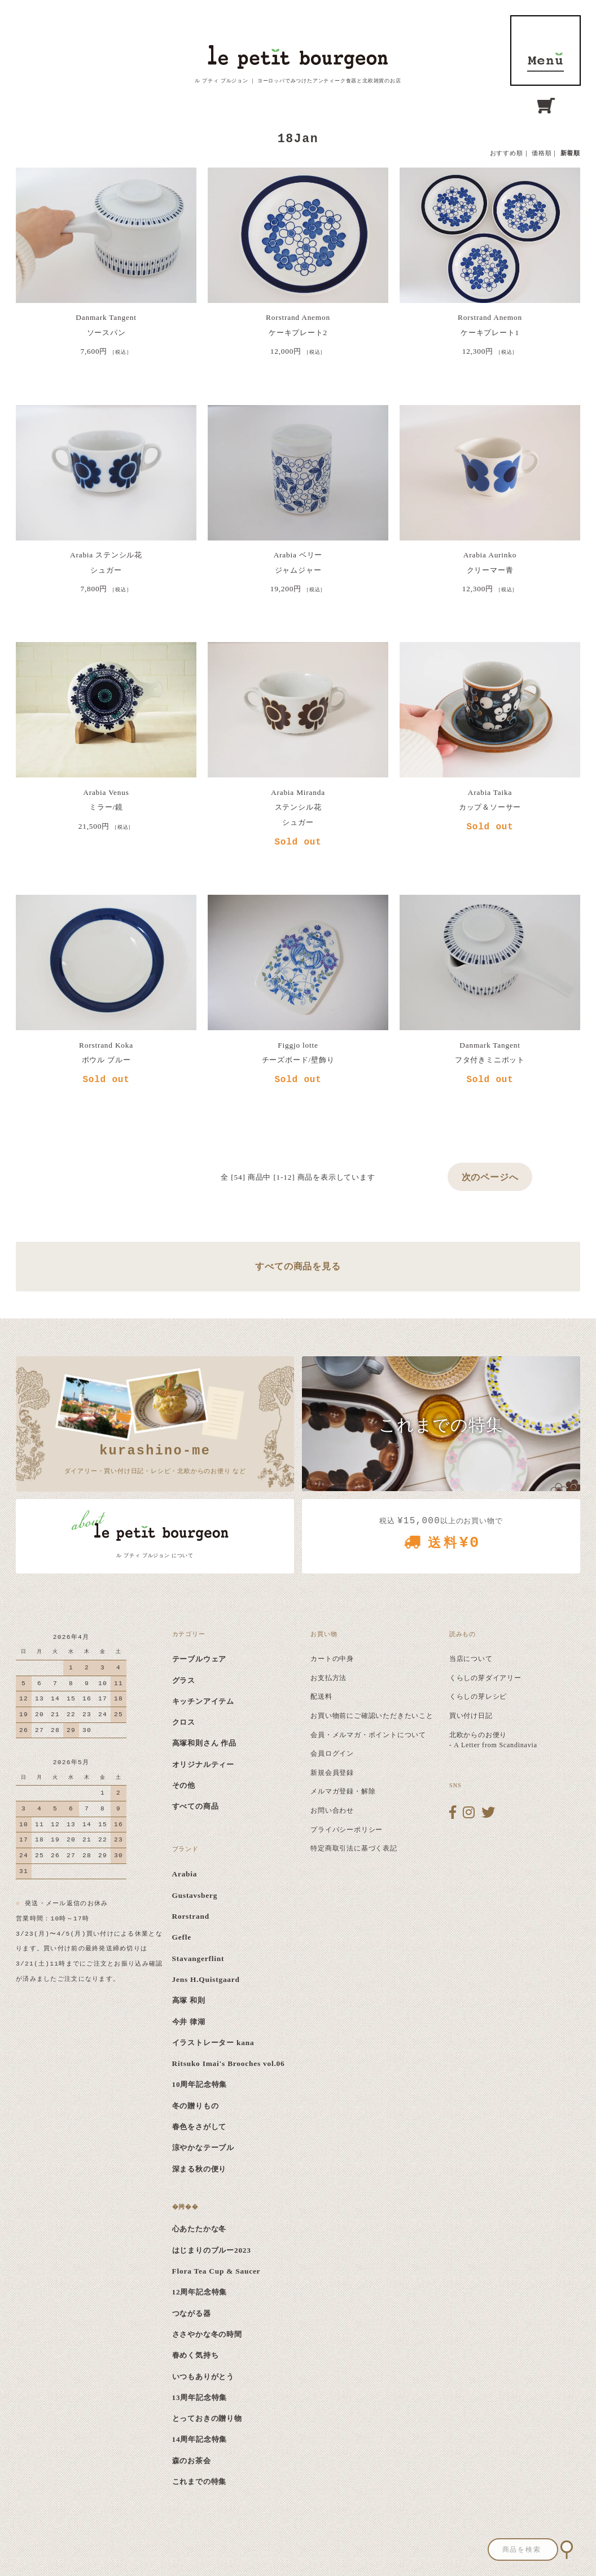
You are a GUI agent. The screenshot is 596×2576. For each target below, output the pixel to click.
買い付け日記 (471, 1716)
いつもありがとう (203, 2376)
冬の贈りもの (195, 2106)
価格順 (541, 153)
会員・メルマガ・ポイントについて (368, 1735)
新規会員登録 (332, 1773)
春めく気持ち (195, 2355)
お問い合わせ (332, 1810)
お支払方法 (328, 1678)
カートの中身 (332, 1659)
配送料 (321, 1696)
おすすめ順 (506, 153)
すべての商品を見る (297, 1266)
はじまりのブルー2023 (211, 2250)
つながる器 (191, 2313)
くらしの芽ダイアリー (485, 1678)
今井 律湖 (188, 2021)
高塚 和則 (188, 2000)
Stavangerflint (198, 1958)
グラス (183, 1680)
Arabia (185, 1874)
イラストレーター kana (213, 2042)
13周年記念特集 (199, 2397)
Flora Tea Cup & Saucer (216, 2271)
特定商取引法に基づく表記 (353, 1848)
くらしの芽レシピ (478, 1696)
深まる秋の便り (199, 2169)
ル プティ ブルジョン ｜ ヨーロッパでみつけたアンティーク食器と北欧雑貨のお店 (298, 80)
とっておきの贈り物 (207, 2418)
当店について (471, 1659)
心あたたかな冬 (199, 2229)
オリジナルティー (203, 1764)
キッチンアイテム (203, 1701)
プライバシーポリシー (346, 1830)
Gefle (181, 1937)
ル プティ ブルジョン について (155, 1555)
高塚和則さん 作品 (204, 1743)
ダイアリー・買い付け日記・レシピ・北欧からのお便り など (155, 1458)
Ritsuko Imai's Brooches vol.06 (228, 2063)
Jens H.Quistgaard (206, 1979)
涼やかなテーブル (203, 2147)
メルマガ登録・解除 (342, 1791)
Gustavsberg (195, 1895)
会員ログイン (332, 1753)
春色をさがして (199, 2126)
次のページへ (490, 1177)
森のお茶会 (191, 2460)
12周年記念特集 (199, 2292)
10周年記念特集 (199, 2084)
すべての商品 (195, 1806)
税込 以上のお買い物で (441, 1537)
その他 (183, 1785)
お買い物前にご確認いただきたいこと (371, 1716)
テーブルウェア (199, 1659)
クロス (183, 1722)
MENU (545, 50)
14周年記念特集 (199, 2439)
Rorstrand (190, 1916)
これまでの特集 (199, 2481)
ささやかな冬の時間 (207, 2334)
